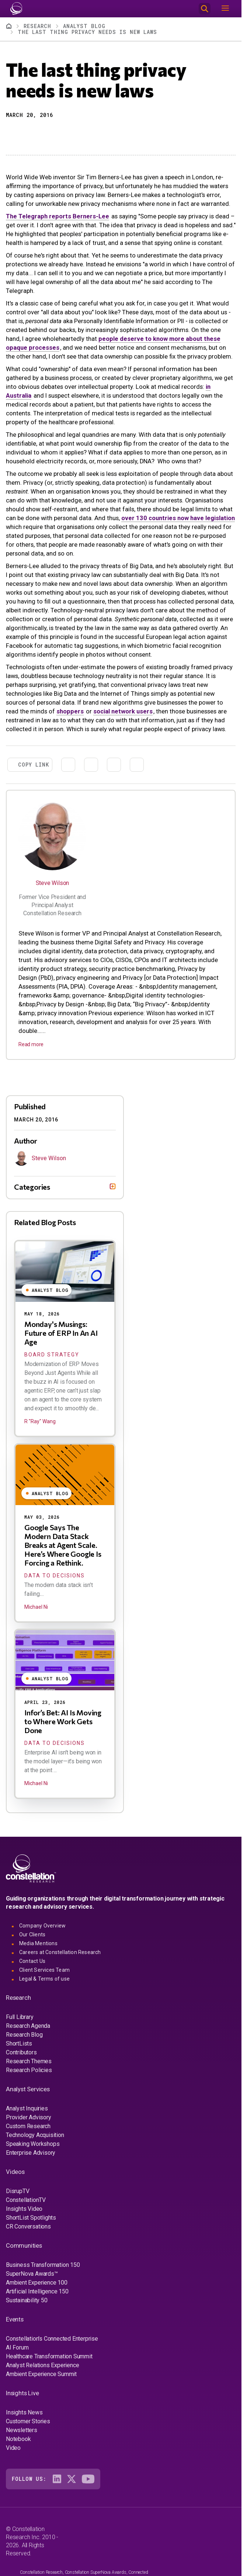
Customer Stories (28, 2421)
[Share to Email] (51, 133)
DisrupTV (17, 2191)
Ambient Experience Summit (41, 2374)
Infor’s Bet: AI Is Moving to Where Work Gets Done (62, 1721)
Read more (31, 1044)
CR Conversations (28, 2226)
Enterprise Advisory (30, 2152)
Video (13, 2447)
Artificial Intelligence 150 (37, 2291)
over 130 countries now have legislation (178, 518)
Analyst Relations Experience (42, 2365)
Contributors (21, 2052)
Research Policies (29, 2070)
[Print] (64, 133)
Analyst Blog (84, 26)
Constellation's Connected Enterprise (52, 2338)
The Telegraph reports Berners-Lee (57, 216)
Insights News (24, 2412)
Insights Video (24, 2208)
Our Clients (32, 1934)
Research (37, 26)
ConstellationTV (26, 2199)
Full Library (20, 2016)
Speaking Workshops (32, 2143)
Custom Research (28, 2126)
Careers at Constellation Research (60, 1952)
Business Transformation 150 (43, 2264)
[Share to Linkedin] (37, 133)
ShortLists (19, 2043)
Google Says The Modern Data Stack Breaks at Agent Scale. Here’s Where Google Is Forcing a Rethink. (62, 1545)
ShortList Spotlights (31, 2217)
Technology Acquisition (35, 2134)
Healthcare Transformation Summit (49, 2356)
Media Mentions (38, 1943)
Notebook (18, 2438)
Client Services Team (44, 1970)
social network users (123, 711)
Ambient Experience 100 (36, 2282)
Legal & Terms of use (44, 1979)
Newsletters (21, 2430)
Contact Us (32, 1961)
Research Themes (29, 2061)
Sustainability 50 (27, 2300)
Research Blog (24, 2034)
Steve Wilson (52, 882)
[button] (11, 133)
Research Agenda (28, 2025)
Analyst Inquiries (27, 2108)
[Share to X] (24, 133)
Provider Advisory (28, 2117)
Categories (32, 1186)
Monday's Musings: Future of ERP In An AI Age (61, 1333)
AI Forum (17, 2347)
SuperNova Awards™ (32, 2273)
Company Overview (42, 1926)
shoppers (70, 711)
